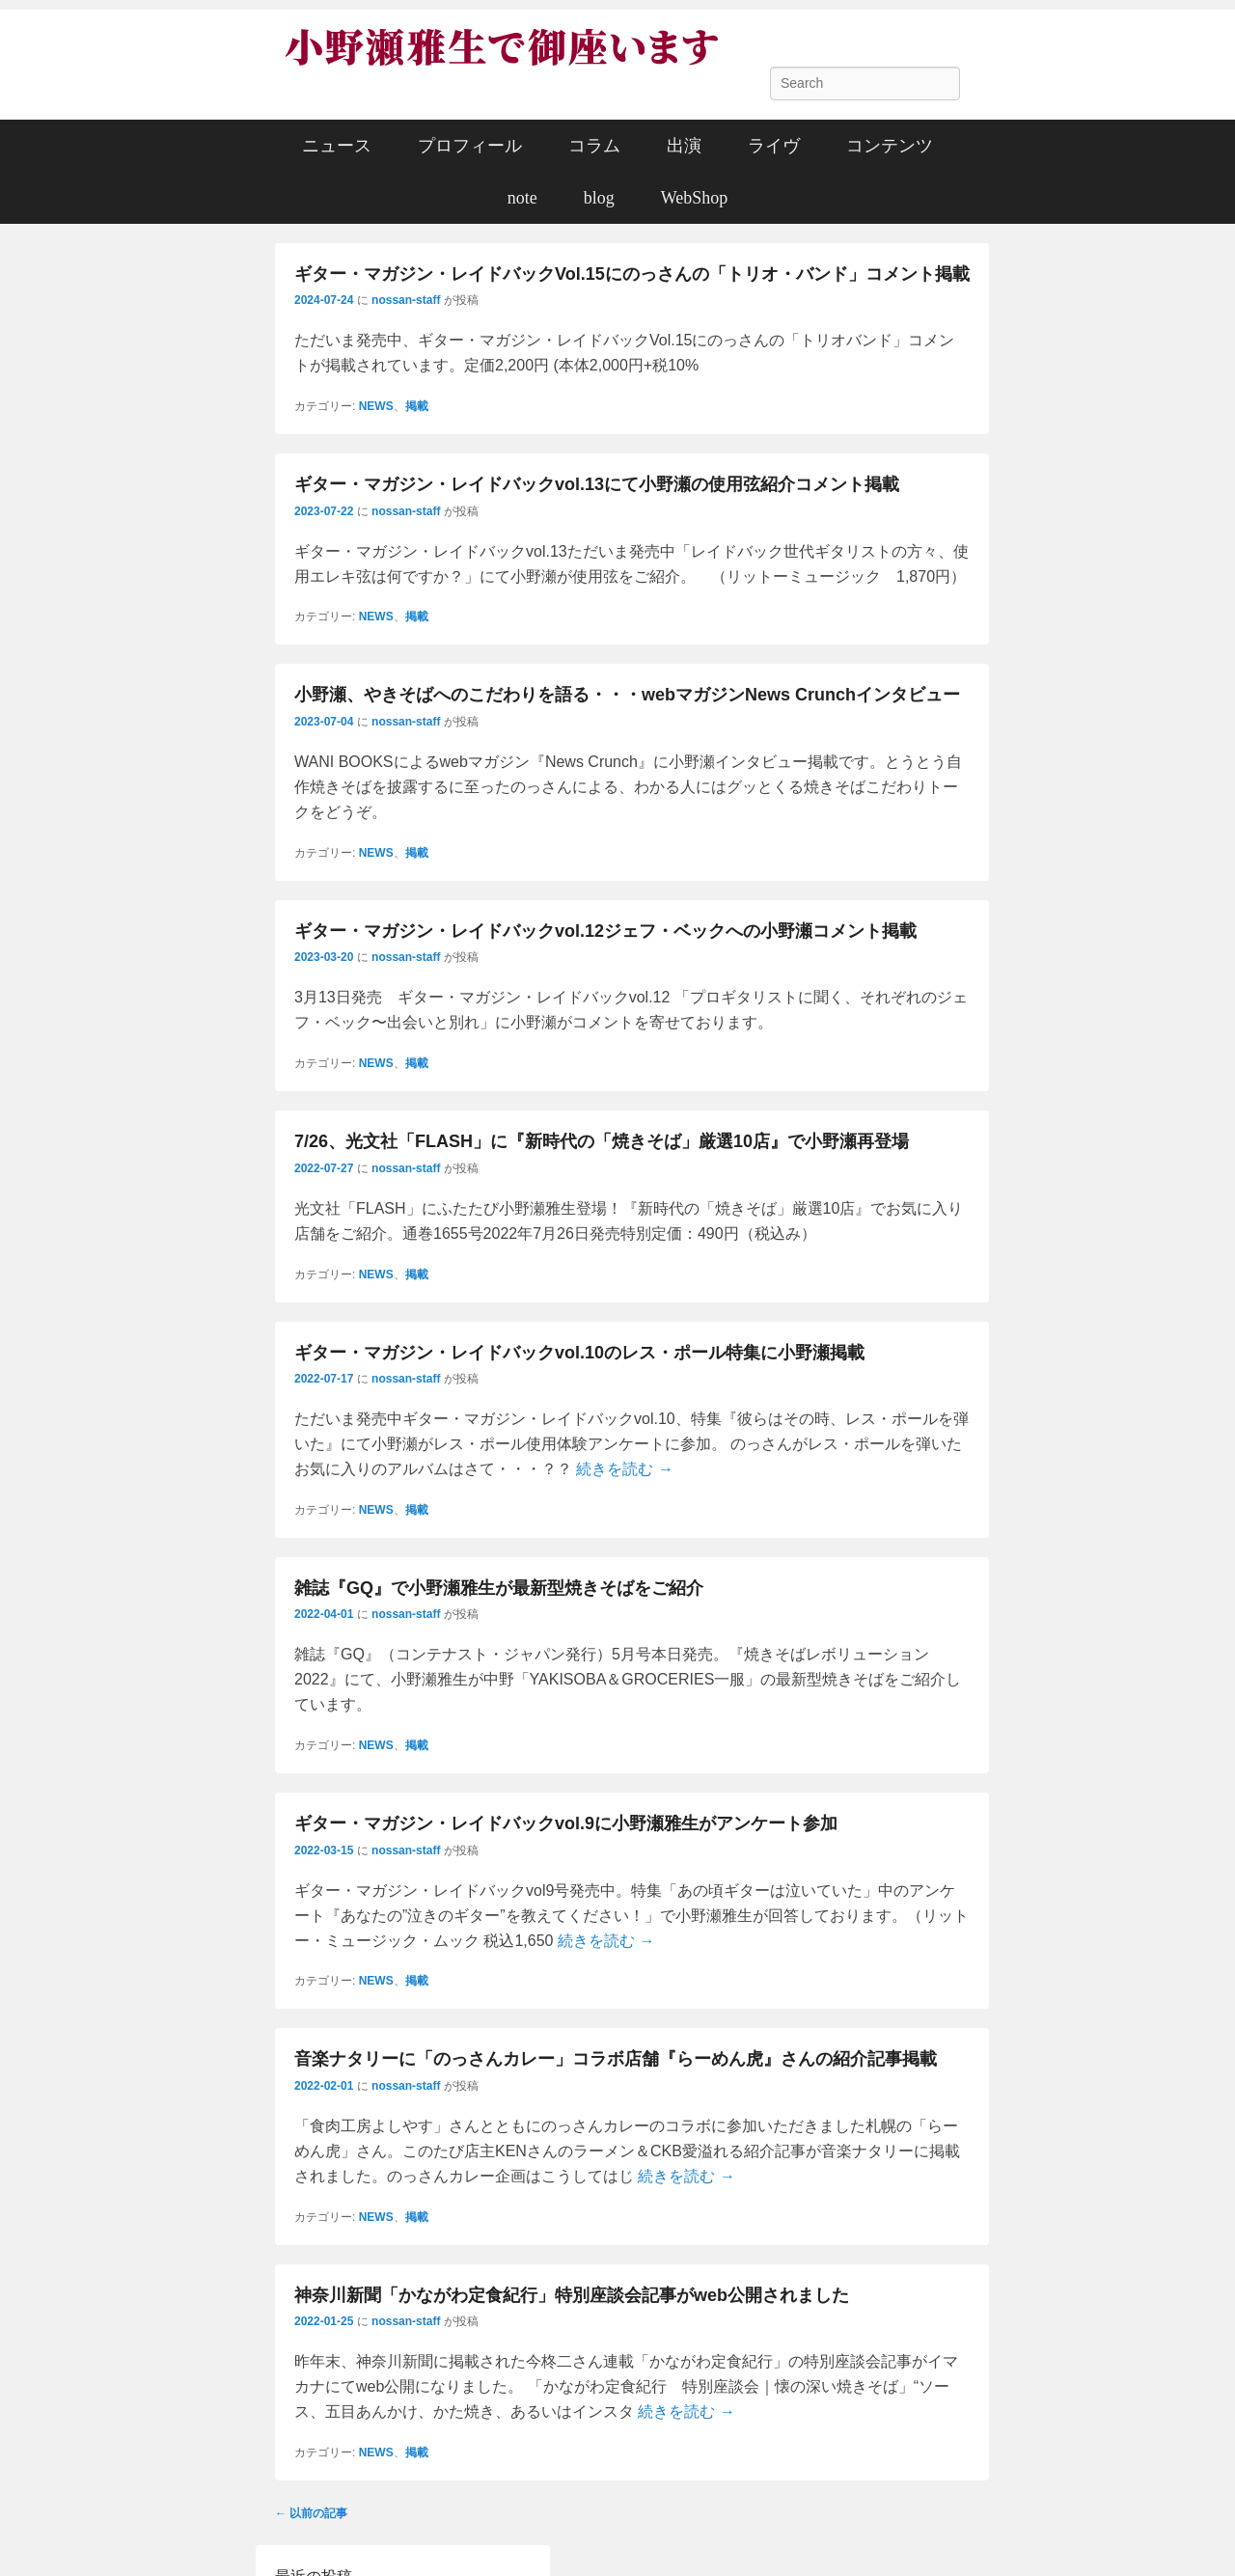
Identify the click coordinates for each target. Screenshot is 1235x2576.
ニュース (336, 145)
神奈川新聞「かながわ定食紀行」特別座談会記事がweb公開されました (571, 2295)
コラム (594, 145)
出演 (684, 145)
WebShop (694, 197)
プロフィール (470, 145)
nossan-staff (405, 300)
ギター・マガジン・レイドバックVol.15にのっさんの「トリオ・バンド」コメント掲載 (632, 274)
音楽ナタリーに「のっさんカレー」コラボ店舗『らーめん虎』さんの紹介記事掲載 (615, 2059)
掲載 (416, 406)
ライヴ (774, 145)
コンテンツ (889, 145)
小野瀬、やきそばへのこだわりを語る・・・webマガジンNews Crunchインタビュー (627, 694)
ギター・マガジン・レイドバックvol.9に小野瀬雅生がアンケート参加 (565, 1823)
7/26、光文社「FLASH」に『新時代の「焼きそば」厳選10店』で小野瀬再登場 (601, 1141)
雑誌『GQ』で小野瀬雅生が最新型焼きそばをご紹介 (498, 1588)
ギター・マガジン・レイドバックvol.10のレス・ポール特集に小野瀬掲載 (579, 1352)
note (522, 197)
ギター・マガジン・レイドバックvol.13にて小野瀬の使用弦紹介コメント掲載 (596, 484)
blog (599, 197)
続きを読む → (624, 1469)
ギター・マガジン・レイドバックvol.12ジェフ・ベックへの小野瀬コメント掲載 (605, 931)
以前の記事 (311, 2513)
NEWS (376, 406)
